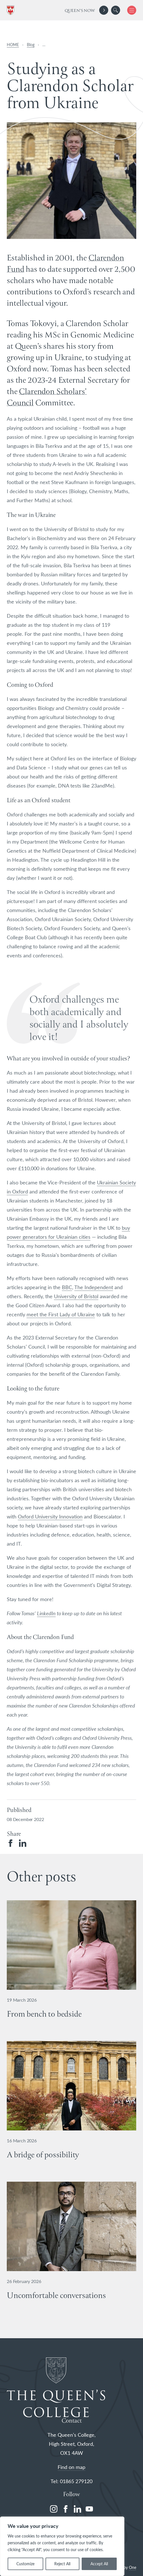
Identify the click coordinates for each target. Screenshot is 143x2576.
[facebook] (65, 2509)
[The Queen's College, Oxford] (11, 10)
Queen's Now (80, 11)
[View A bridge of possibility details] (71, 2108)
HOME (13, 44)
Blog (30, 44)
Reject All (62, 2563)
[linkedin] (77, 2509)
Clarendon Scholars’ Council (47, 398)
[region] (62, 2546)
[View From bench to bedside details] (71, 1967)
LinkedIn (46, 1613)
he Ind (84, 1287)
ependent (102, 1287)
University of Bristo (75, 1296)
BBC (67, 1287)
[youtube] (89, 2509)
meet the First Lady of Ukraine (61, 1314)
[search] (115, 10)
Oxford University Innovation (50, 1516)
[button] (115, 10)
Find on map (71, 2467)
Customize (25, 2563)
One (132, 2567)
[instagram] (53, 2509)
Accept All (99, 2563)
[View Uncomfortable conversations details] (71, 2249)
